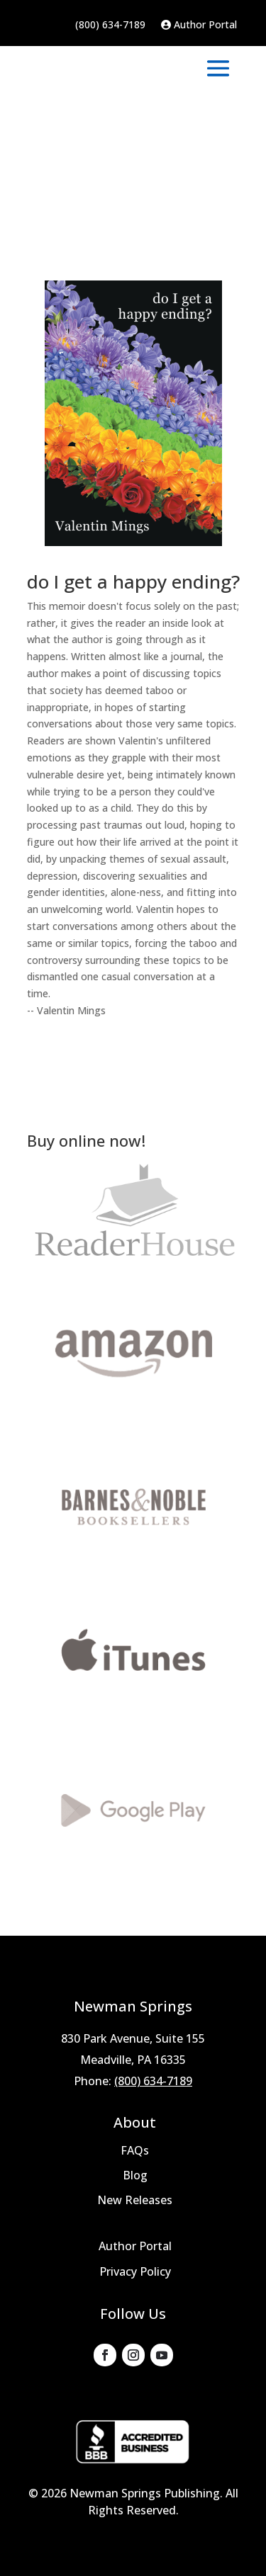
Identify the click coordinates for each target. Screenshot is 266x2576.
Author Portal (199, 25)
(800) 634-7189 (110, 25)
